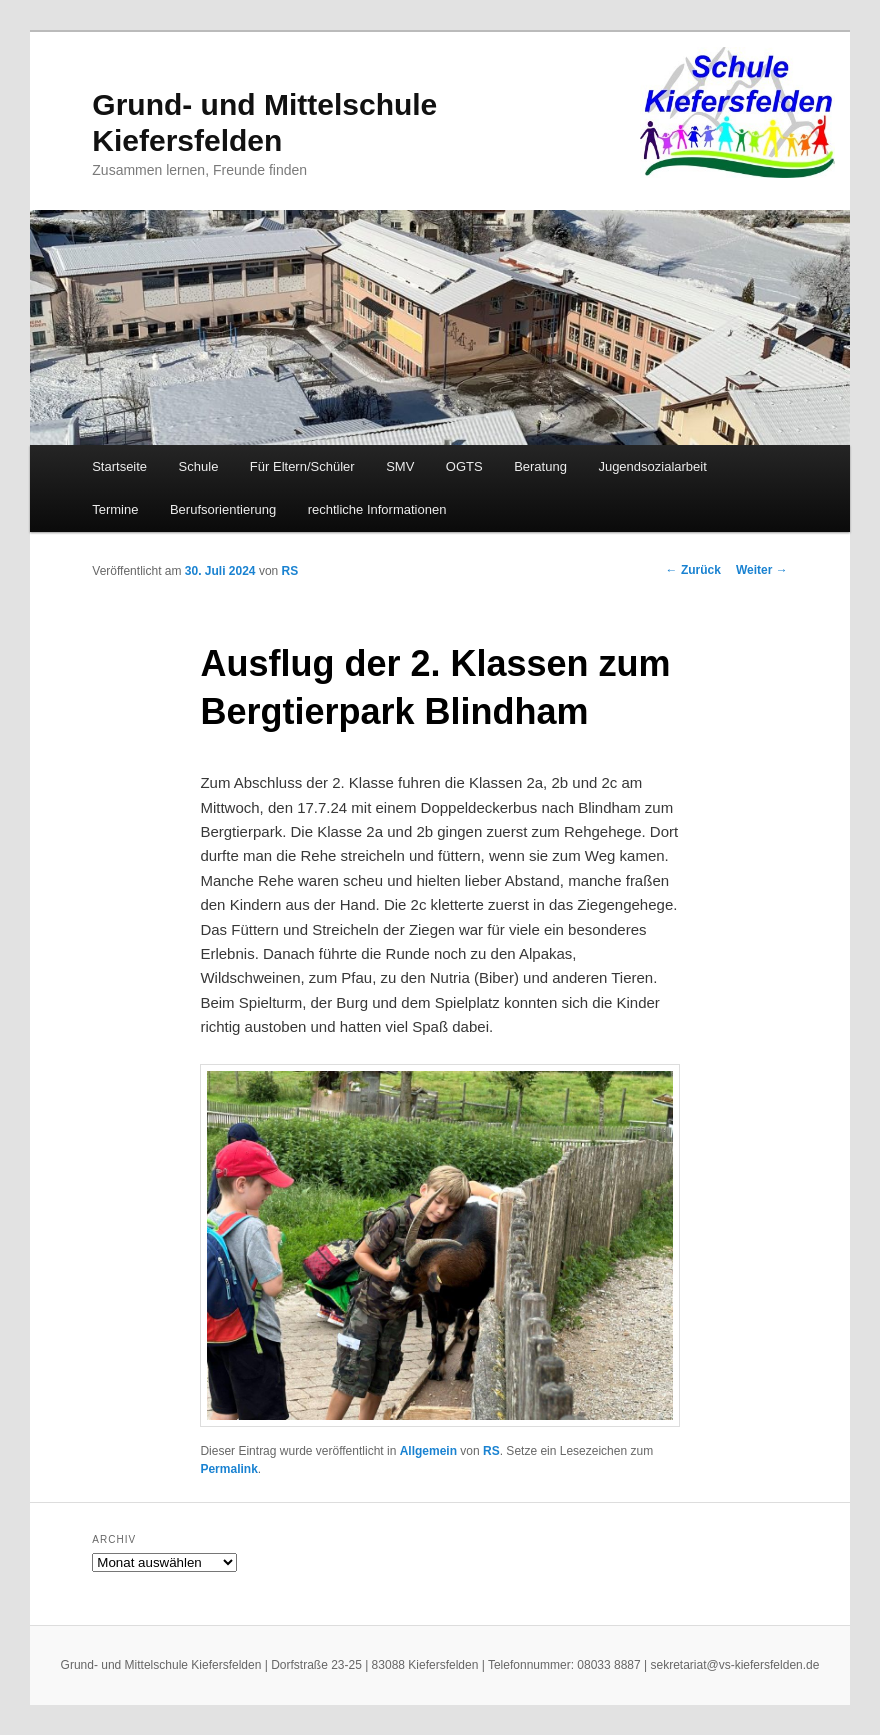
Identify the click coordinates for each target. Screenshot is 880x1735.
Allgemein (428, 1451)
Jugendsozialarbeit (652, 466)
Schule (199, 466)
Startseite (119, 466)
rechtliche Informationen (377, 509)
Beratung (540, 466)
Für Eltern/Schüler (302, 466)
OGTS (464, 466)
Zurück (693, 570)
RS (290, 571)
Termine (115, 509)
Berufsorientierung (223, 509)
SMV (400, 466)
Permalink (228, 1469)
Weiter (762, 570)
